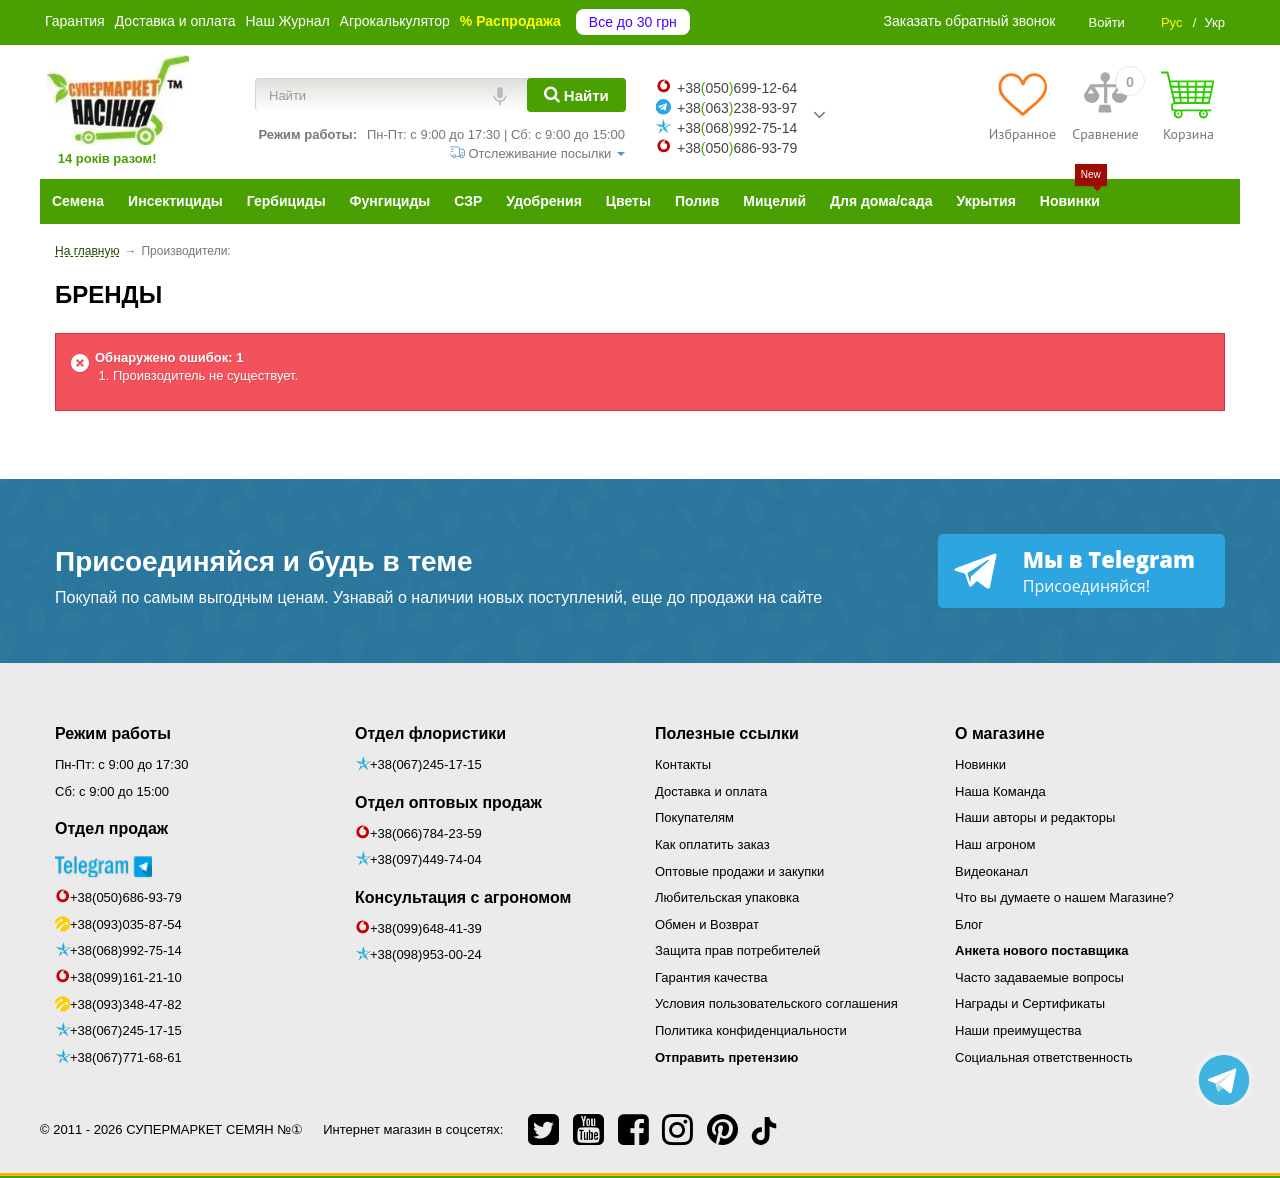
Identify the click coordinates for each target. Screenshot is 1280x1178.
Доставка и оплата (175, 21)
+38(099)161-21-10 (126, 977)
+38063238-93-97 (737, 108)
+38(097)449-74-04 (426, 859)
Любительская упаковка (727, 897)
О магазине (1000, 733)
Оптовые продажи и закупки (739, 871)
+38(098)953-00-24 (426, 954)
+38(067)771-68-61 (126, 1057)
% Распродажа (510, 21)
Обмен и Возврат (707, 924)
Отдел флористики (430, 733)
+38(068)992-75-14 (126, 950)
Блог (969, 924)
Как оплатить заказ (712, 844)
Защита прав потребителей (737, 950)
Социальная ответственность (1044, 1057)
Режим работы (113, 733)
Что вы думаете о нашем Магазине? (1064, 897)
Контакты (683, 764)
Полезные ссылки (727, 733)
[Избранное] (1022, 106)
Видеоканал (991, 871)
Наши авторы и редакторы (1035, 817)
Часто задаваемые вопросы (1039, 977)
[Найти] (576, 95)
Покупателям (694, 817)
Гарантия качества (711, 977)
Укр (1214, 22)
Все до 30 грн (633, 22)
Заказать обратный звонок (970, 21)
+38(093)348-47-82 (126, 1004)
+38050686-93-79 (737, 148)
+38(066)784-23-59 (426, 833)
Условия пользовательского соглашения (776, 1003)
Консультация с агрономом (463, 897)
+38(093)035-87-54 (126, 924)
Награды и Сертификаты (1030, 1003)
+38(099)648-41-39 (426, 928)
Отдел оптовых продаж (448, 802)
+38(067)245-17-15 (126, 1030)
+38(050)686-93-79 (126, 897)
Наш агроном (995, 844)
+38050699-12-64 (737, 88)
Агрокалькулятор (395, 21)
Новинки (980, 764)
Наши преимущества (1018, 1030)
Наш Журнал (287, 21)
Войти (1106, 22)
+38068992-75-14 (737, 128)
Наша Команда (1000, 791)
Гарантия (75, 21)
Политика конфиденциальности (751, 1030)
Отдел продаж (111, 828)
